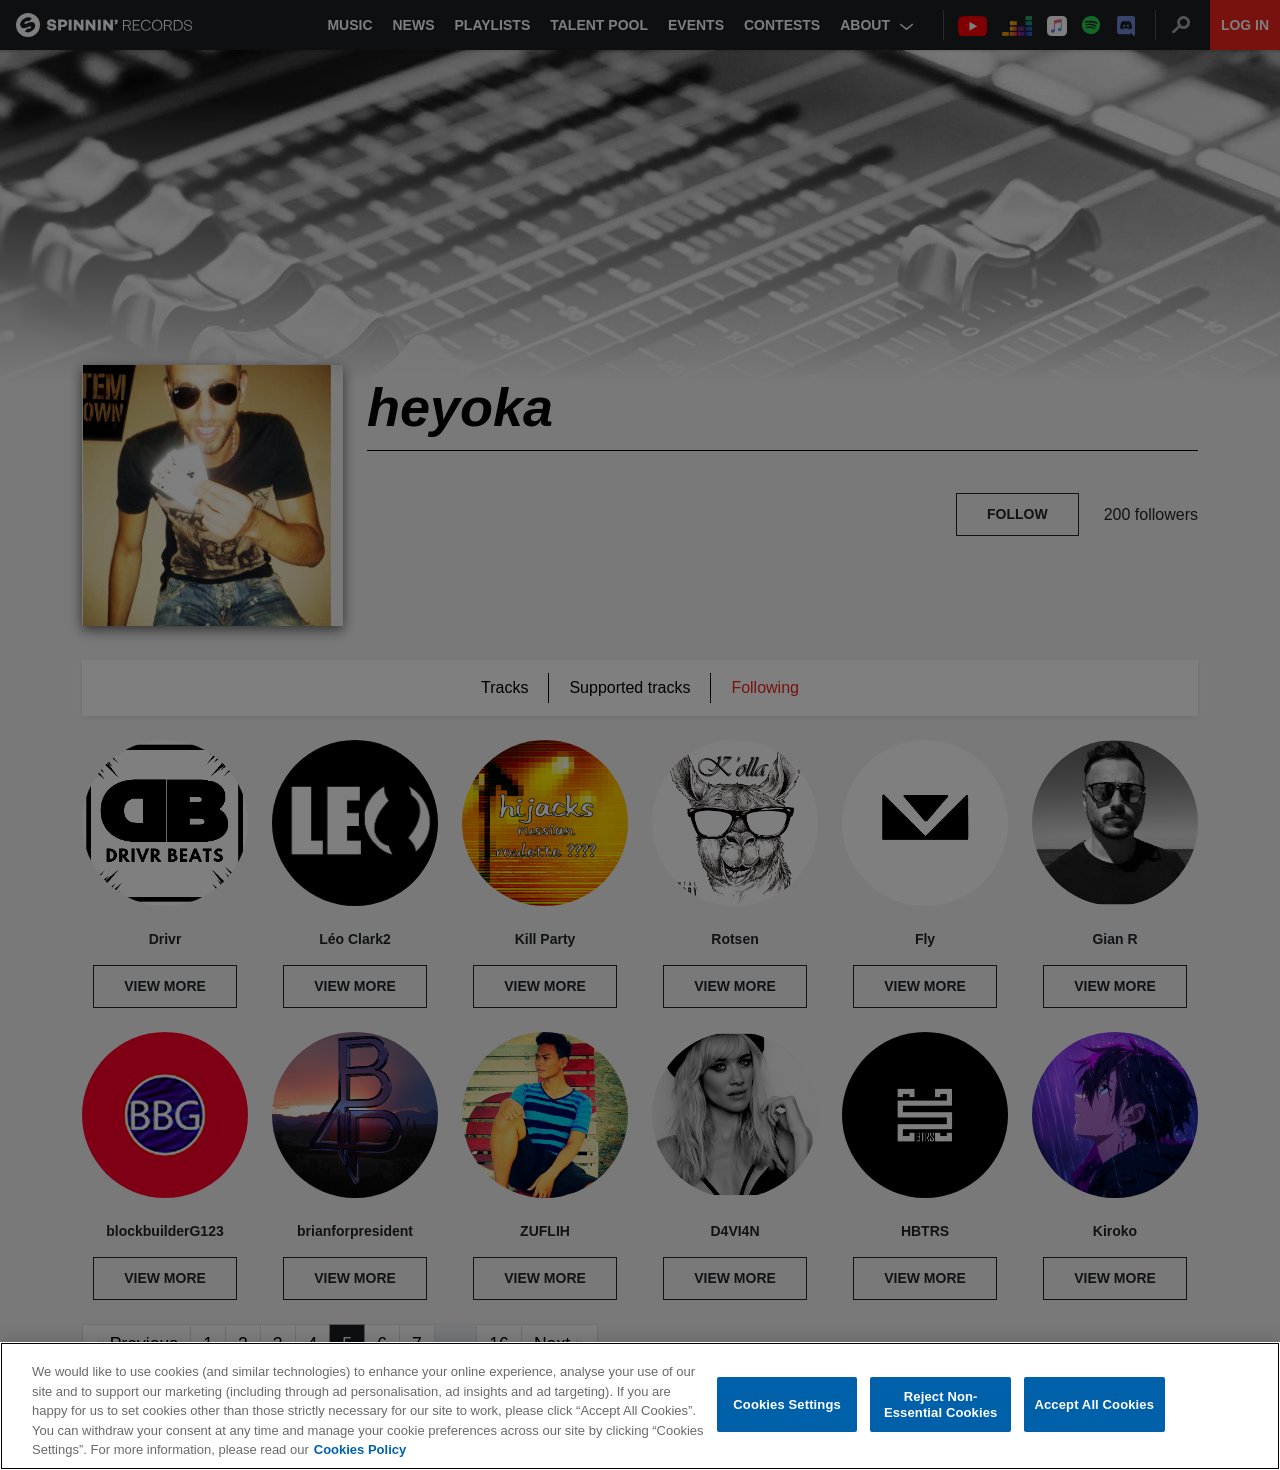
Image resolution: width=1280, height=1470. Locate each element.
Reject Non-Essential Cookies (940, 1404)
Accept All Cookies (1094, 1404)
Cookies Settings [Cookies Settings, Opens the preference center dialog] (787, 1404)
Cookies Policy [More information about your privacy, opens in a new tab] (360, 1449)
